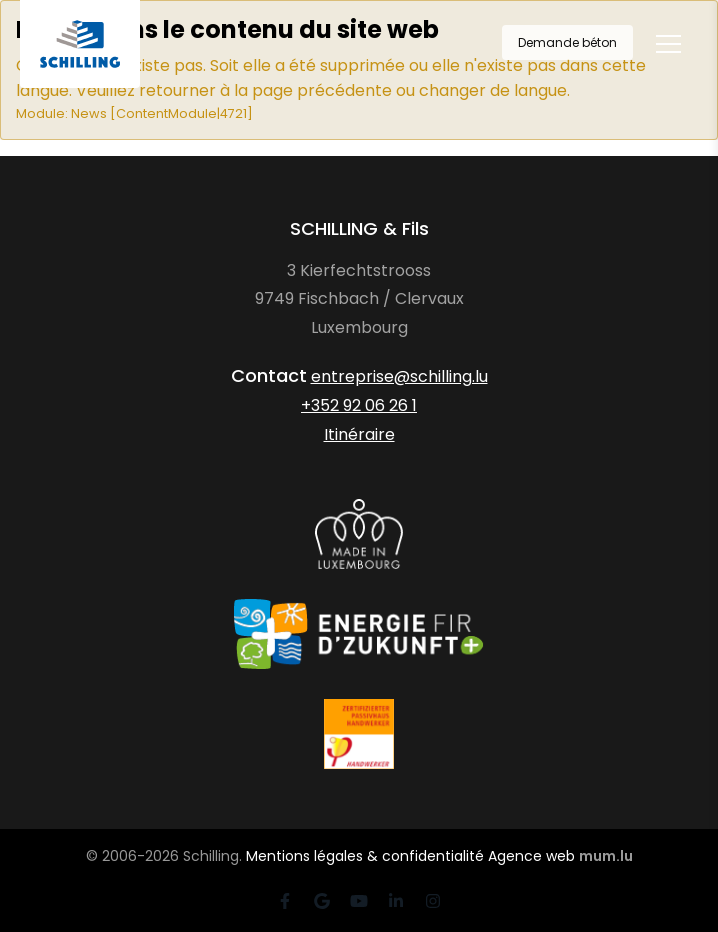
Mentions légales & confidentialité (365, 856)
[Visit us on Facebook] (285, 901)
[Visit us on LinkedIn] (396, 901)
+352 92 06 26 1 (359, 405)
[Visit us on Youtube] (359, 901)
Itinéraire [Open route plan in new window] (359, 434)
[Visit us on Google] (322, 901)
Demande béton (567, 42)
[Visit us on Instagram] (433, 901)
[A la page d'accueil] (80, 44)
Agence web (531, 856)
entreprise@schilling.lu (399, 376)
